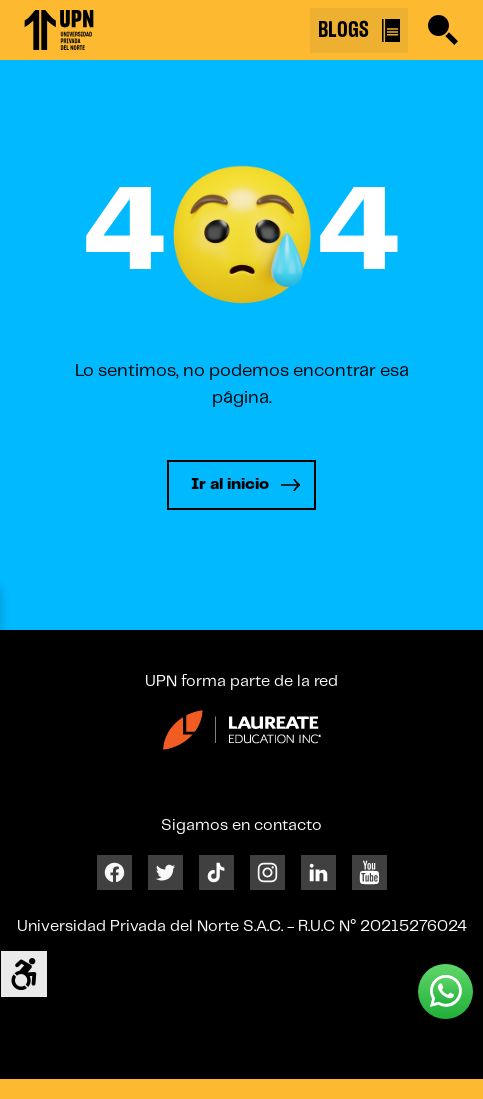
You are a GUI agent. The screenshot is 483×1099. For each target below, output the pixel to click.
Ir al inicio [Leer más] (230, 484)
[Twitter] (165, 871)
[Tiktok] (216, 871)
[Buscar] (443, 30)
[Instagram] (267, 871)
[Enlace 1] (59, 30)
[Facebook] (114, 871)
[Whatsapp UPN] (445, 991)
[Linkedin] (318, 871)
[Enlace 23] (242, 737)
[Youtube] (369, 871)
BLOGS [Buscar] (359, 30)
